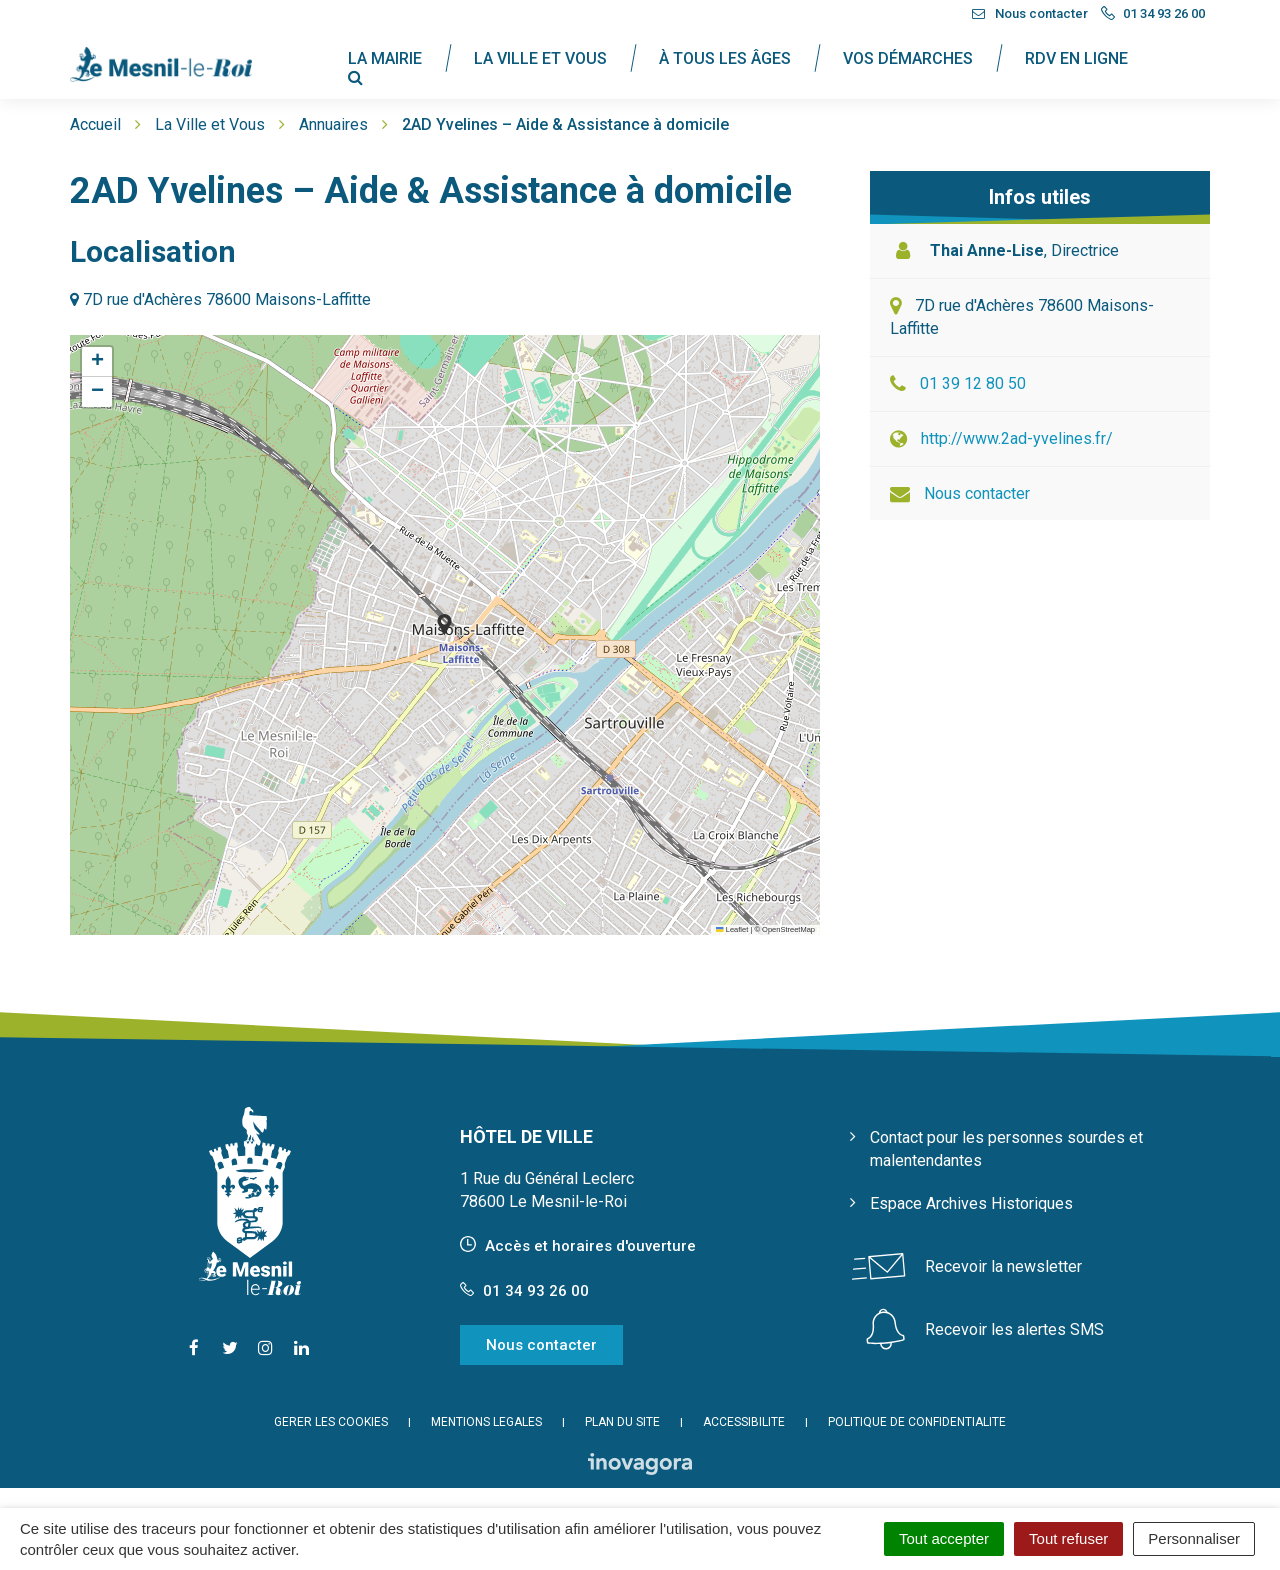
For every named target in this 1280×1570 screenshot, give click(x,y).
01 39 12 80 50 (973, 383)
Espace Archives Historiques (971, 1203)
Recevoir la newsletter (1003, 1266)
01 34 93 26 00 (524, 1291)
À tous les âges (725, 59)
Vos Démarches (908, 59)
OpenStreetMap (788, 929)
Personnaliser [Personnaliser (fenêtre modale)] (1194, 1538)
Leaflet (732, 929)
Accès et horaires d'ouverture (590, 1246)
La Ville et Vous (540, 59)
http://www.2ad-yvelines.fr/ (1017, 438)
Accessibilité (744, 1422)
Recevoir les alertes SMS (1014, 1329)
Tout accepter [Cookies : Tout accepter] (944, 1538)
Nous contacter (977, 493)
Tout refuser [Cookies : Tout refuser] (1068, 1538)
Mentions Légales (486, 1422)
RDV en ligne (1076, 59)
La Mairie (385, 59)
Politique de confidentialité (917, 1422)
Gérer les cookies (331, 1422)
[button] (444, 624)
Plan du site (622, 1422)
